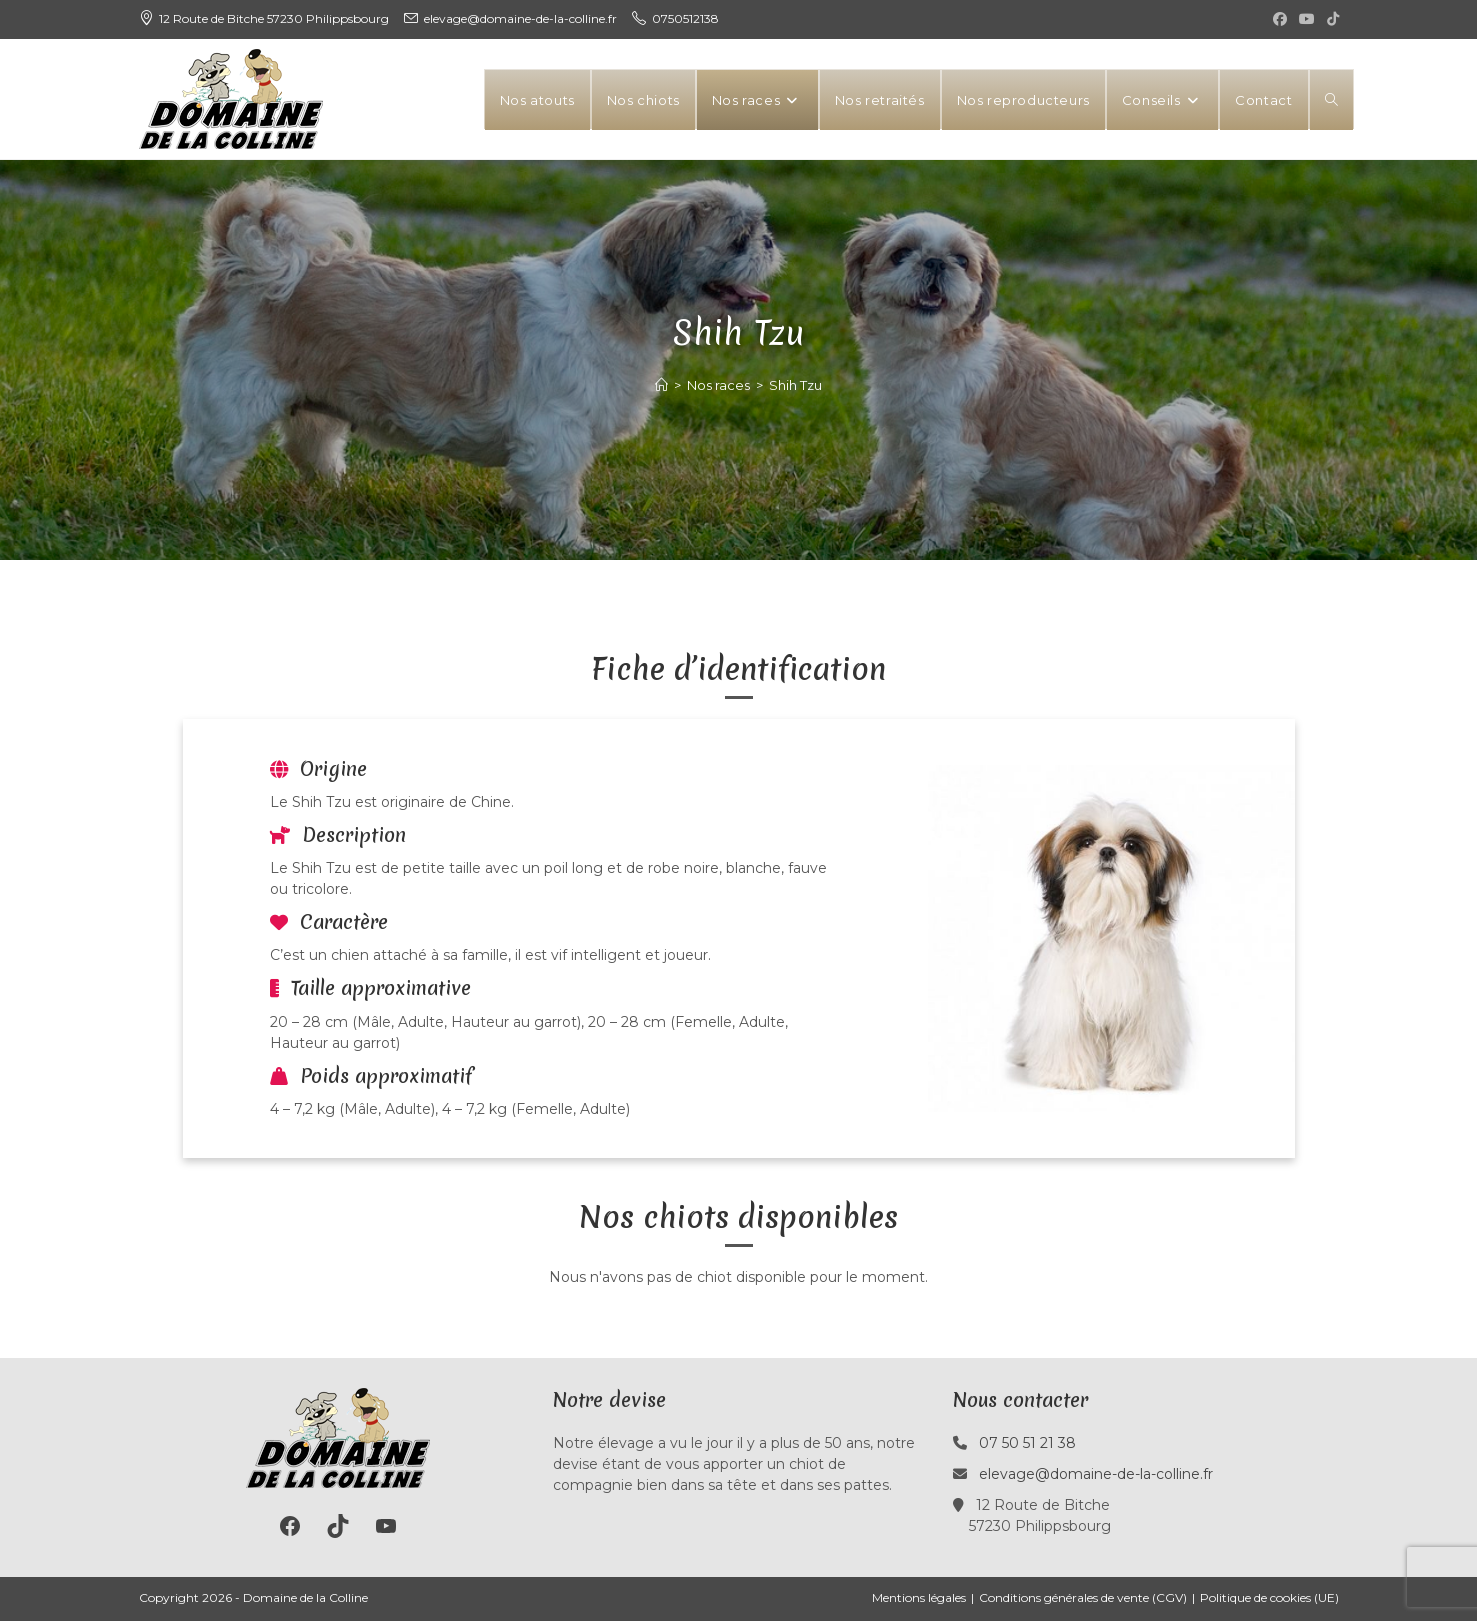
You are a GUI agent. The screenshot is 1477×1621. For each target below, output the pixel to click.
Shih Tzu (795, 385)
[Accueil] (661, 385)
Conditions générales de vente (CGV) (1083, 1597)
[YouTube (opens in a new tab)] (1307, 19)
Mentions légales (919, 1597)
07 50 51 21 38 (1027, 1443)
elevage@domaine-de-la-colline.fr (1096, 1474)
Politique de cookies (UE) (1269, 1597)
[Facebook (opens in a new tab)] (1280, 19)
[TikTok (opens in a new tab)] (1330, 19)
